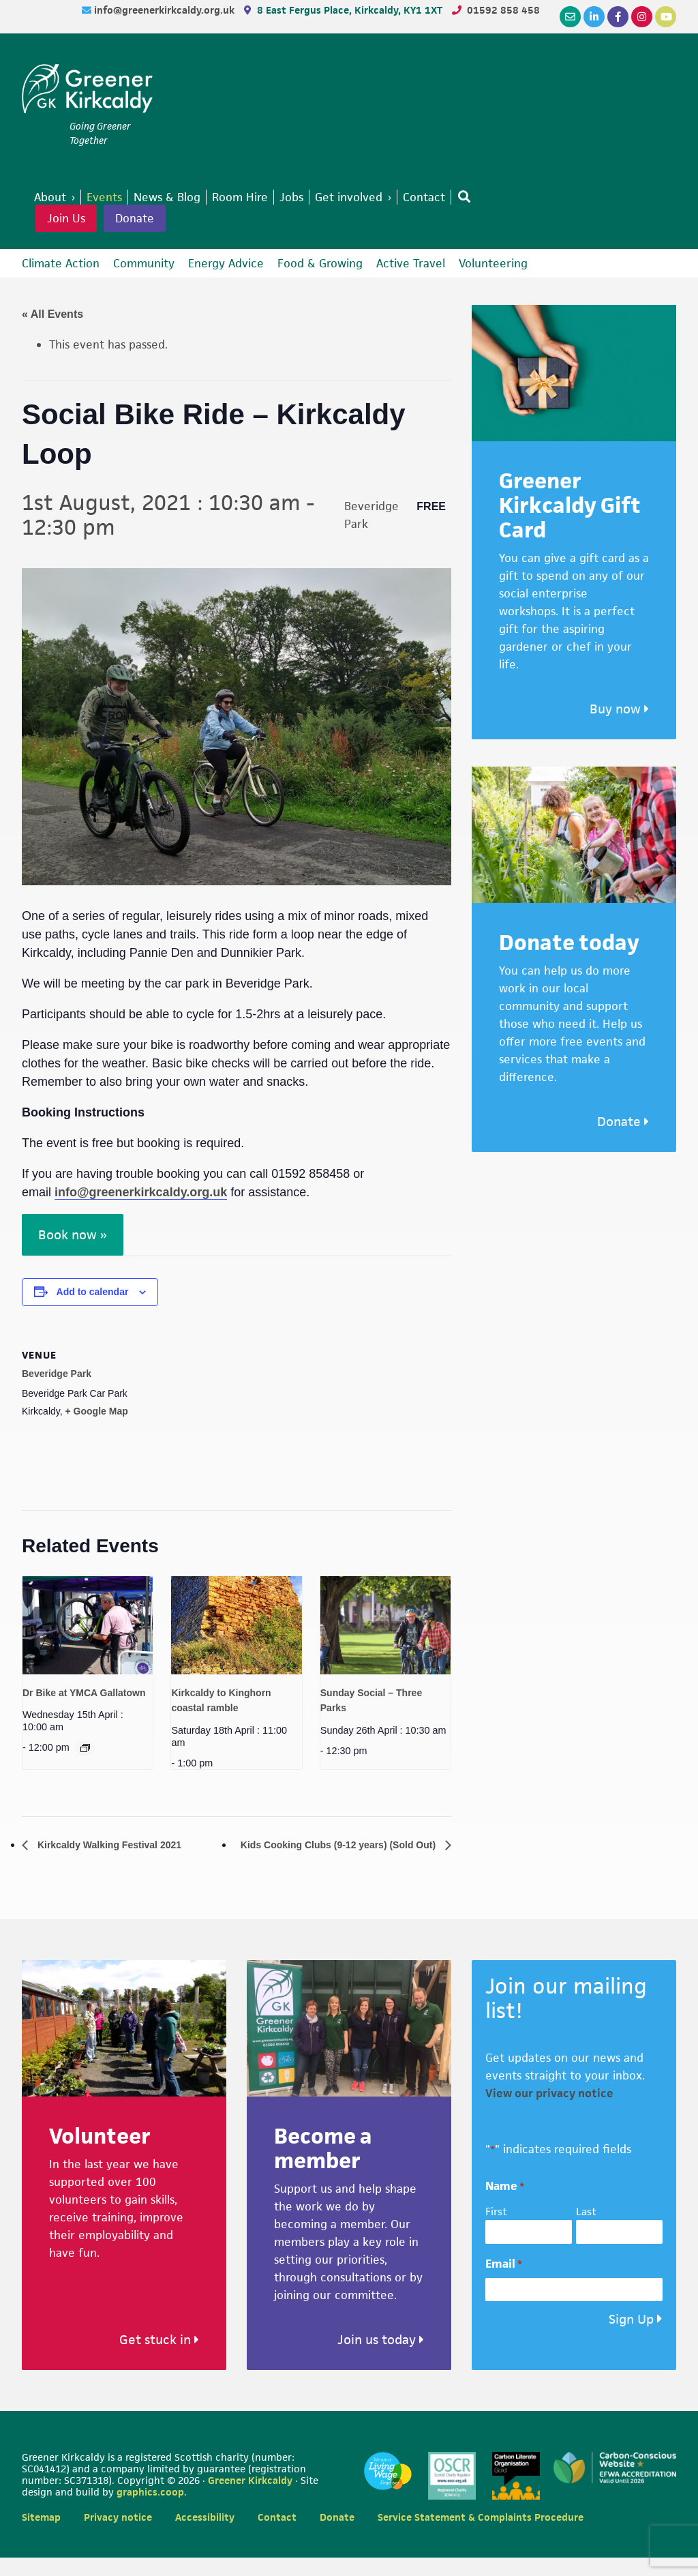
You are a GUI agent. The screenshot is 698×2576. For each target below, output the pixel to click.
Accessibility (204, 2535)
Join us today (380, 2358)
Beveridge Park (56, 1373)
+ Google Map (96, 1411)
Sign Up (631, 2338)
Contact (277, 2535)
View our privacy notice (549, 2112)
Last (586, 2230)
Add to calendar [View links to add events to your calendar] (93, 1291)
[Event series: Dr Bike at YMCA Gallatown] (85, 1748)
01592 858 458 (503, 9)
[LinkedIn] (594, 16)
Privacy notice (118, 2535)
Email (503, 2282)
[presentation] (87, 1625)
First (496, 2230)
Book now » (72, 1234)
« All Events (52, 314)
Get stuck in (159, 2358)
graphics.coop (150, 2510)
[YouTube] (665, 16)
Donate (134, 218)
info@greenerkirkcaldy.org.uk (165, 9)
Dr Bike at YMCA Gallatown (83, 1692)
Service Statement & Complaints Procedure (480, 2535)
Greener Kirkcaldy (87, 91)
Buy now (619, 708)
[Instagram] (641, 16)
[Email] (570, 16)
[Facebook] (617, 16)
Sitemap (41, 2535)
